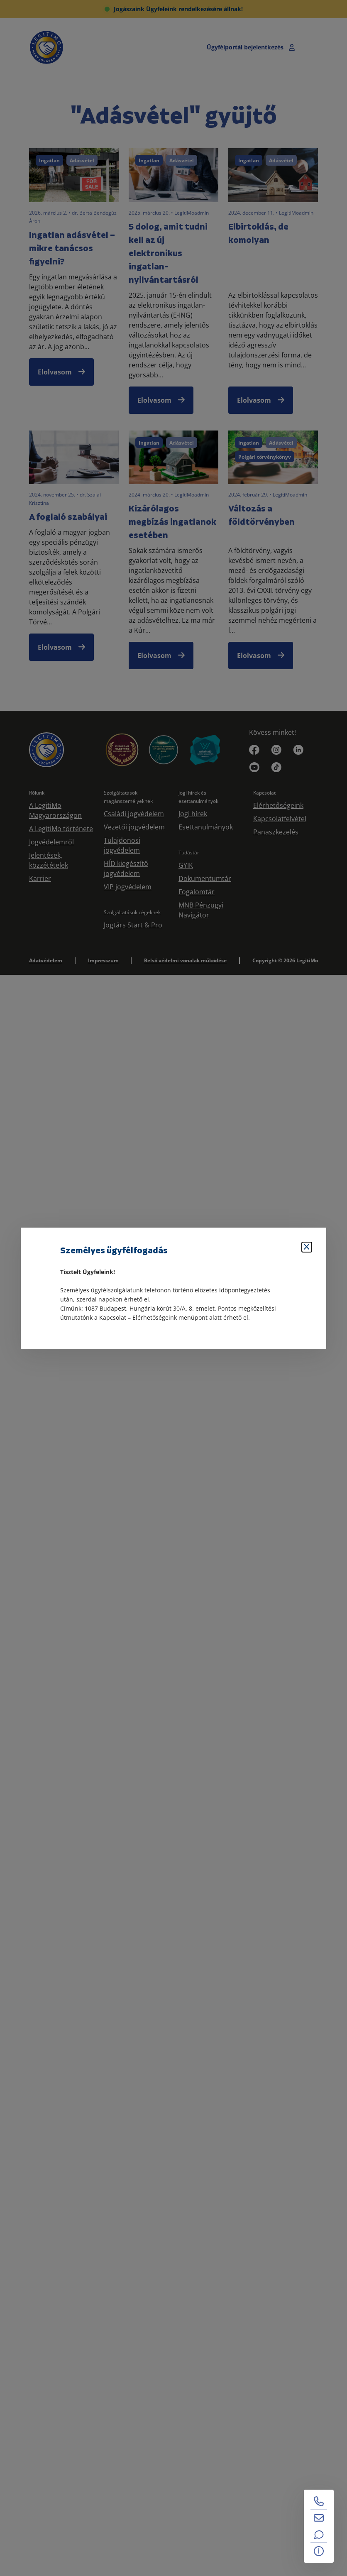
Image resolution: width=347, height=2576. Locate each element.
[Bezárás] (307, 1247)
